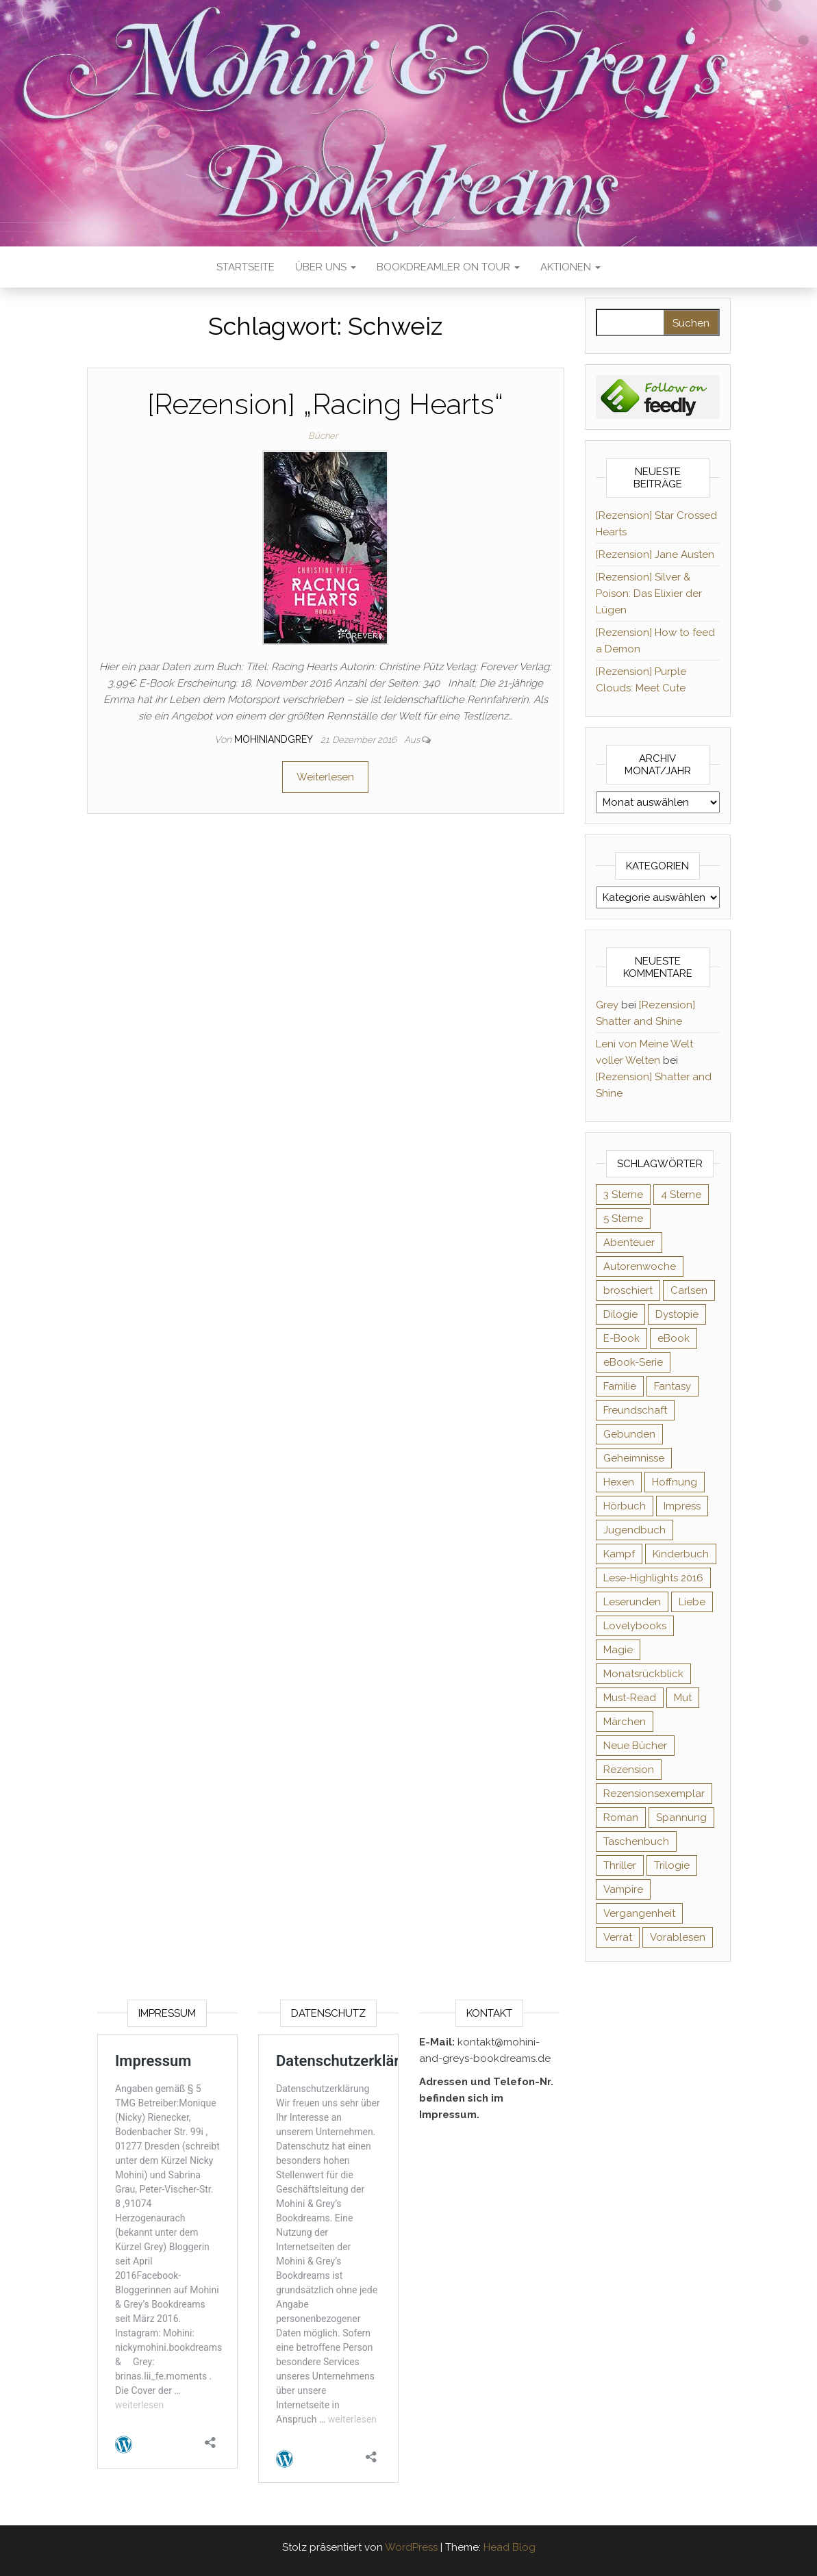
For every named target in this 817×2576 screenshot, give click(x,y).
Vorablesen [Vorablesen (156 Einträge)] (677, 1937)
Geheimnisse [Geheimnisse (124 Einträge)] (633, 1458)
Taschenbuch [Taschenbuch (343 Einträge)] (636, 1841)
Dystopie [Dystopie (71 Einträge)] (677, 1314)
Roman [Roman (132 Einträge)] (620, 1817)
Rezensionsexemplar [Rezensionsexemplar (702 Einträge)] (654, 1793)
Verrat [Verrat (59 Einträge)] (617, 1937)
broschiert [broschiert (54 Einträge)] (628, 1290)
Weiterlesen (325, 777)
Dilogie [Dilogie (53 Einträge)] (620, 1314)
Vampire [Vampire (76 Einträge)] (623, 1889)
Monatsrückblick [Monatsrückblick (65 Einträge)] (643, 1674)
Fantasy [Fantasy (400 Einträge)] (672, 1386)
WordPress (411, 2547)
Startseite (245, 267)
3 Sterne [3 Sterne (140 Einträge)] (623, 1194)
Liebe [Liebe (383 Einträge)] (692, 1602)
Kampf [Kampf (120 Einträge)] (619, 1554)
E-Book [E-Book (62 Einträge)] (621, 1338)
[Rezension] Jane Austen (655, 554)
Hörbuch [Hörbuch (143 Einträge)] (624, 1506)
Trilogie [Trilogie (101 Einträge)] (672, 1865)
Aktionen (570, 267)
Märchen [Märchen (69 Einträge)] (624, 1722)
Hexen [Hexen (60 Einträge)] (618, 1482)
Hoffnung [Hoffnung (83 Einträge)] (674, 1482)
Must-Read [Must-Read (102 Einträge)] (629, 1698)
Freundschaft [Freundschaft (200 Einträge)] (635, 1410)
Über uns (325, 267)
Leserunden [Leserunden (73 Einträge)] (632, 1602)
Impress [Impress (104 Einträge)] (682, 1506)
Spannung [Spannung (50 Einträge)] (681, 1817)
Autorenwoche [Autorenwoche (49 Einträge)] (639, 1266)
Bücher (323, 436)
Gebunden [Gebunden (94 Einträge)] (629, 1434)
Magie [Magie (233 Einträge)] (618, 1650)
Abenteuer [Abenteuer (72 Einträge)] (629, 1242)
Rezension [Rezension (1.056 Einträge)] (628, 1769)
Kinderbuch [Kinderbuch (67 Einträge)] (681, 1554)
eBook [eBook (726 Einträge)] (673, 1338)
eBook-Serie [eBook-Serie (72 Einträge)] (633, 1362)
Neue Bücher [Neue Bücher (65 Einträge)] (635, 1745)
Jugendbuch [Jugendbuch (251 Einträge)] (634, 1530)
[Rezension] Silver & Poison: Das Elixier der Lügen (649, 593)
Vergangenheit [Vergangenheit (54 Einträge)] (639, 1913)
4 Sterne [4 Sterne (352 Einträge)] (681, 1194)
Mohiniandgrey (274, 739)
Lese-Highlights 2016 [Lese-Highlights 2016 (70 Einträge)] (653, 1578)
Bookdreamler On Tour (448, 267)
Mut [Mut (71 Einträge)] (683, 1698)
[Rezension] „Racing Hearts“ (325, 404)
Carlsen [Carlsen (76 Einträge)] (688, 1290)
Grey (607, 1005)
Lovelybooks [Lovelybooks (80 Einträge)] (634, 1626)
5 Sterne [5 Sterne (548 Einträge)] (623, 1218)
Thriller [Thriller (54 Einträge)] (619, 1865)
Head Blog (509, 2547)
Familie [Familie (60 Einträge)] (619, 1386)
